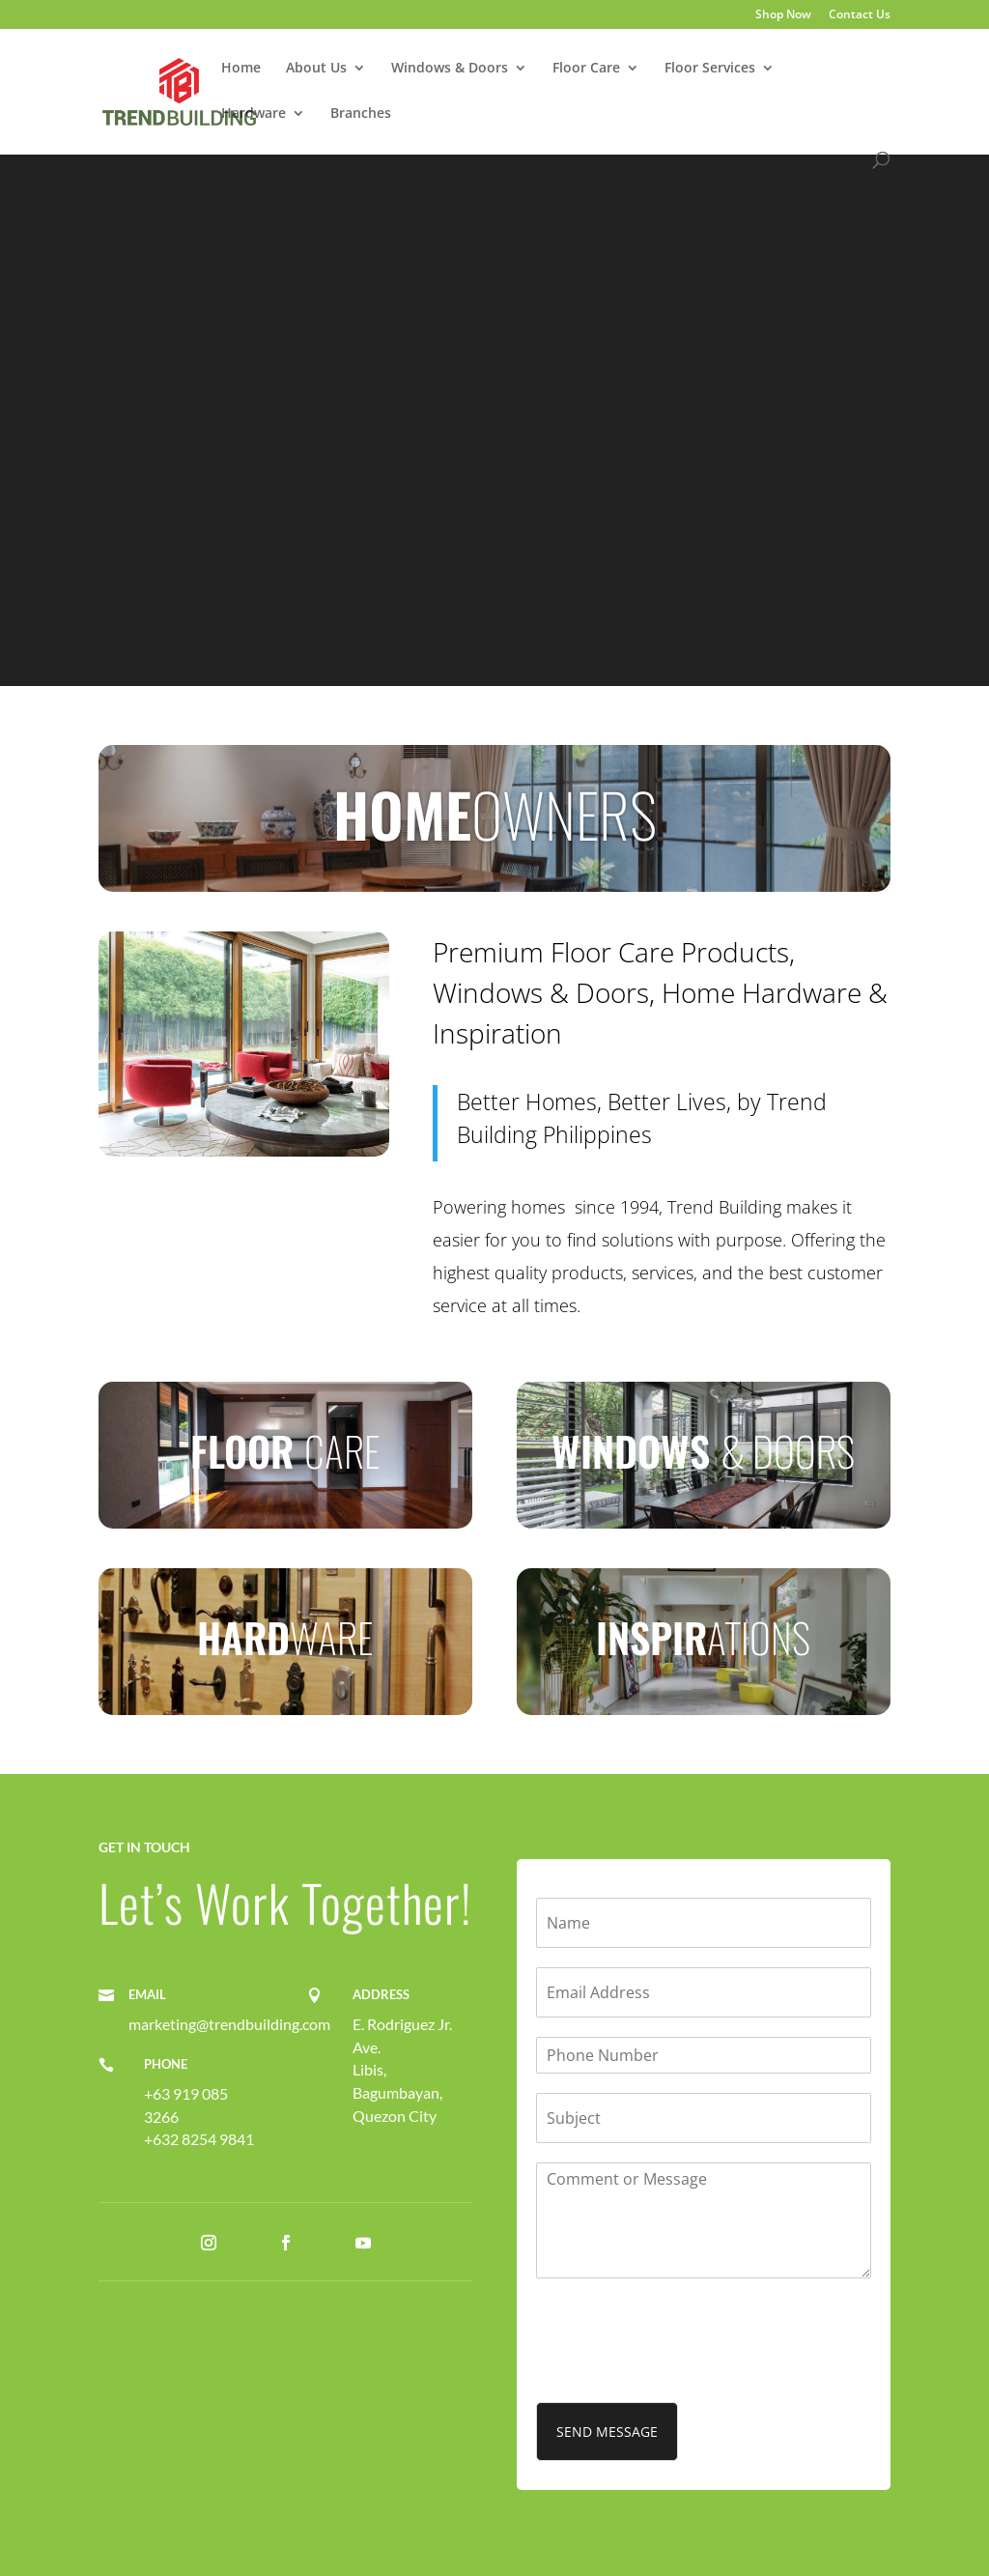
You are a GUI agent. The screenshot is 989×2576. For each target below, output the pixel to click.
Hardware (253, 114)
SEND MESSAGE (607, 2431)
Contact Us (859, 15)
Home (241, 68)
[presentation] (683, 2370)
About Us (316, 68)
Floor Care (586, 68)
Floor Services (709, 68)
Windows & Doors (449, 68)
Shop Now (783, 15)
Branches (360, 114)
